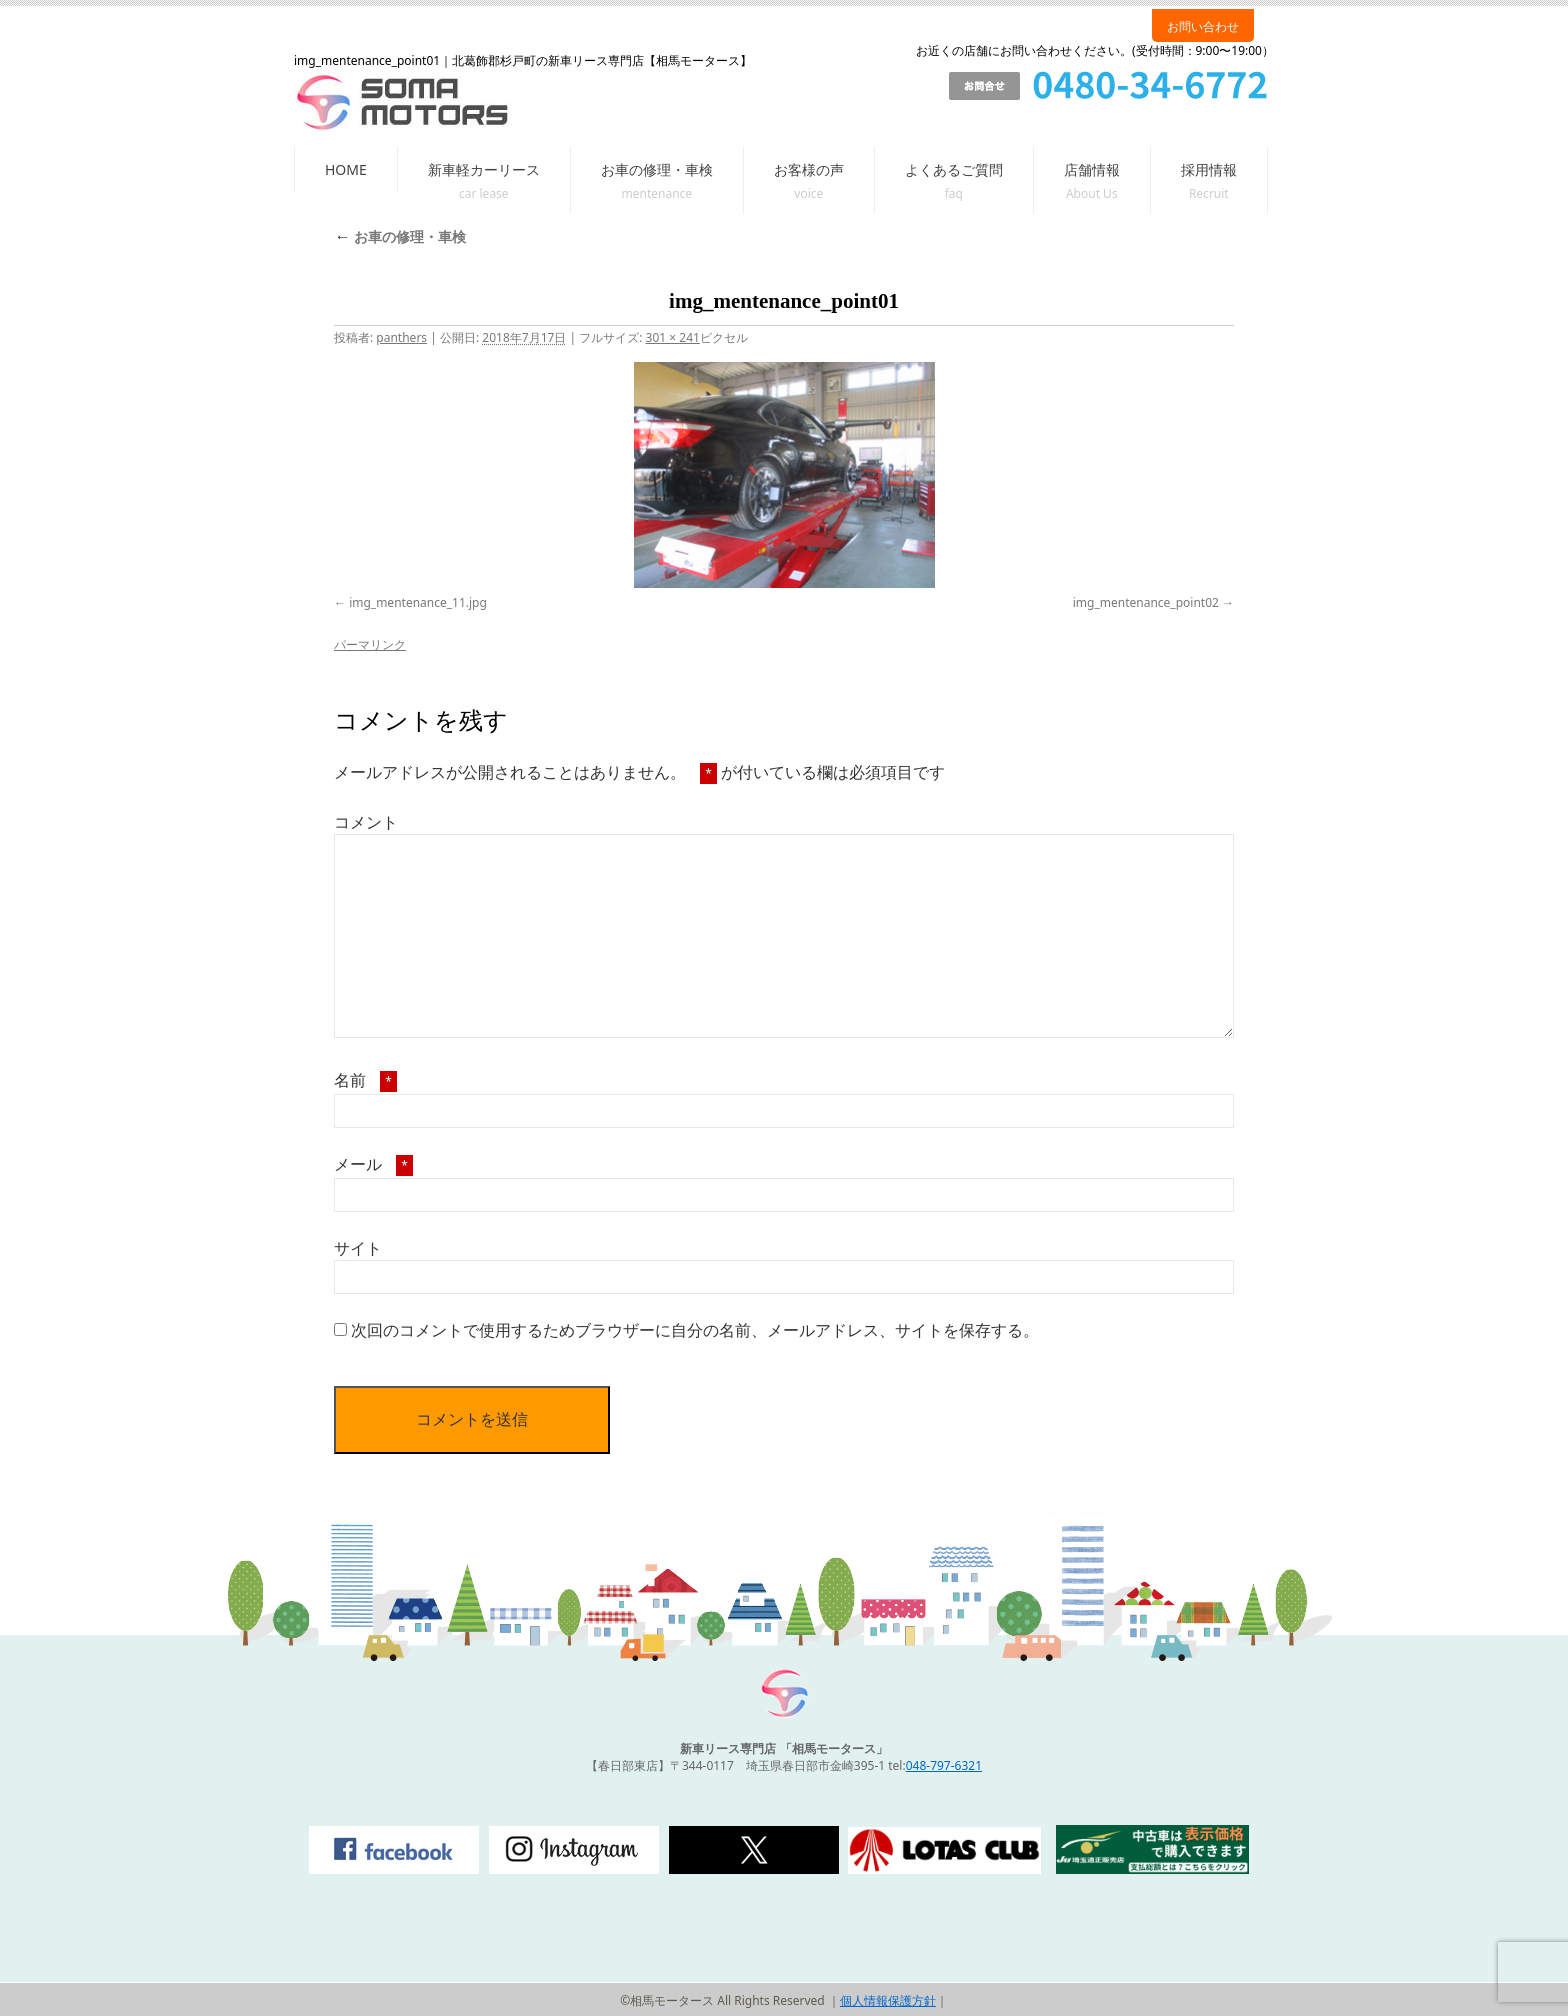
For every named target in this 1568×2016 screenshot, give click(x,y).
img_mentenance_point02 (1146, 602)
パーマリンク (370, 644)
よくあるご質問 (954, 169)
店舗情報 (1092, 169)
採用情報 (1209, 169)
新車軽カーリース (484, 169)
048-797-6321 (944, 1765)
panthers (401, 337)
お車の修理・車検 (657, 169)
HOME (346, 169)
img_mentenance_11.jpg (418, 602)
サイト (358, 1248)
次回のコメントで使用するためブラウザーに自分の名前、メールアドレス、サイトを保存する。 (695, 1330)
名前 (365, 1080)
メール (373, 1164)
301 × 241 (673, 337)
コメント (366, 822)
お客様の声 (809, 169)
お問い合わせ (1203, 26)
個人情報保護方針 (888, 2000)
